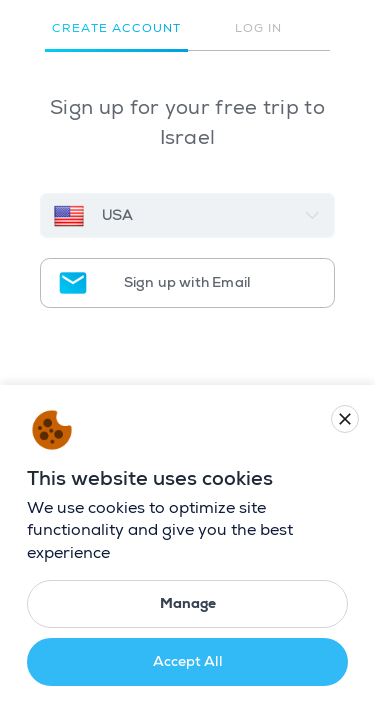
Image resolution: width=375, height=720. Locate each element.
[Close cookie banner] (345, 419)
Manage (188, 603)
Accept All (188, 661)
